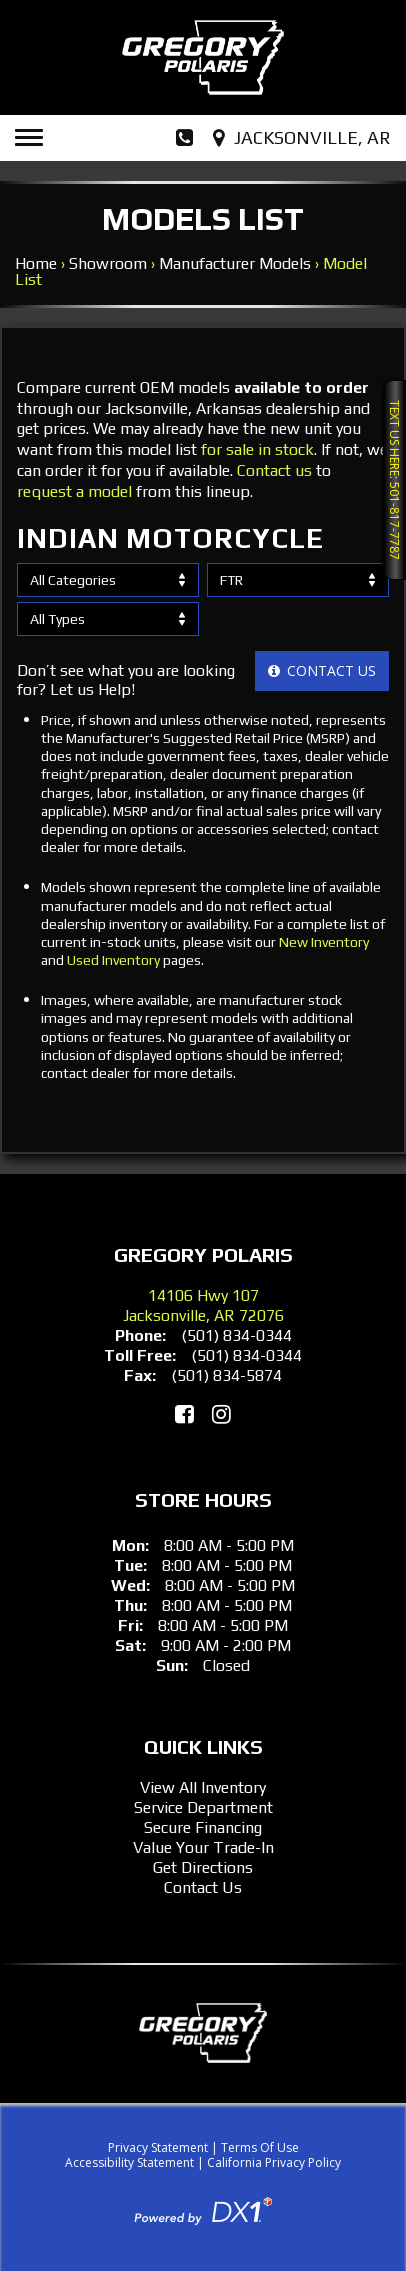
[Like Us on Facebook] (184, 1414)
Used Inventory (113, 960)
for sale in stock (257, 449)
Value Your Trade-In (203, 1847)
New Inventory (324, 942)
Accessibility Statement (129, 2162)
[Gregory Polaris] (202, 57)
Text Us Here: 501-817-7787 (394, 480)
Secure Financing (203, 1827)
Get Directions (203, 1867)
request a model (74, 491)
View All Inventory (203, 1787)
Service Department (203, 1807)
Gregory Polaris (203, 1254)
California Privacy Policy (274, 2162)
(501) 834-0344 (236, 1335)
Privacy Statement (158, 2147)
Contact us (274, 470)
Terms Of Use (260, 2147)
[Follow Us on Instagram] (221, 1414)
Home (36, 263)
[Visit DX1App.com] (203, 2209)
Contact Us (203, 1887)
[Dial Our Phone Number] (184, 138)
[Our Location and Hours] (304, 138)
